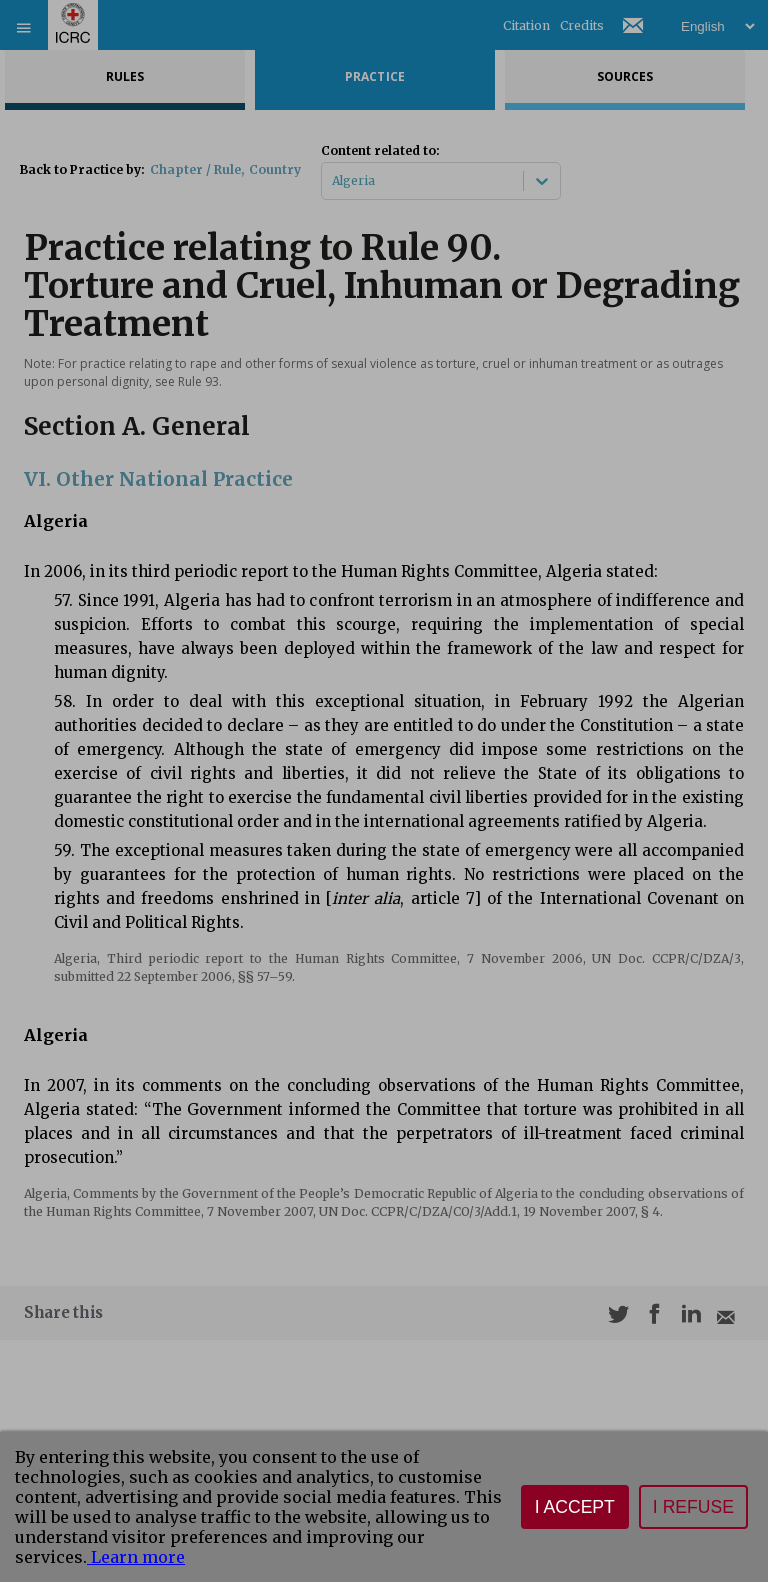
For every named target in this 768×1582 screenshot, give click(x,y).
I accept (575, 1507)
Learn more (136, 1557)
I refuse (693, 1507)
